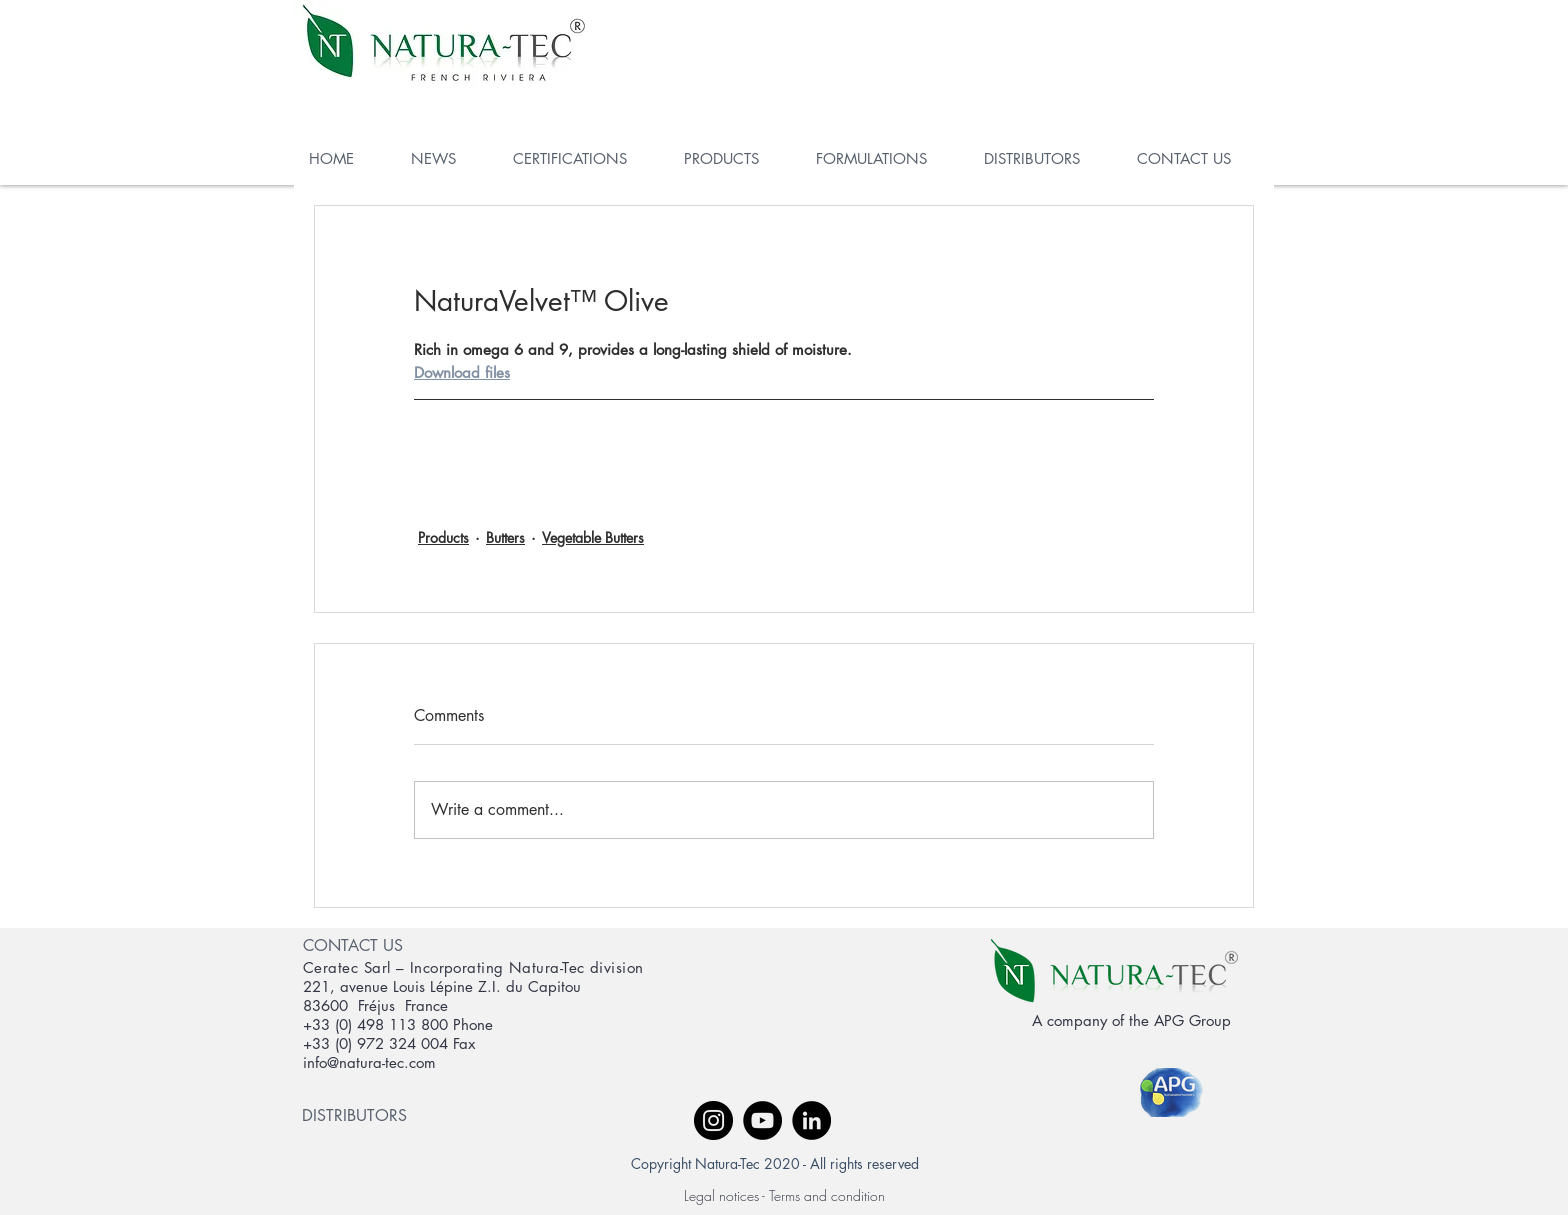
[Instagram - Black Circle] (713, 1120)
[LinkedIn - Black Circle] (811, 1120)
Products (443, 537)
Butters (505, 537)
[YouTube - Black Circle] (762, 1120)
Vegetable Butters (593, 537)
